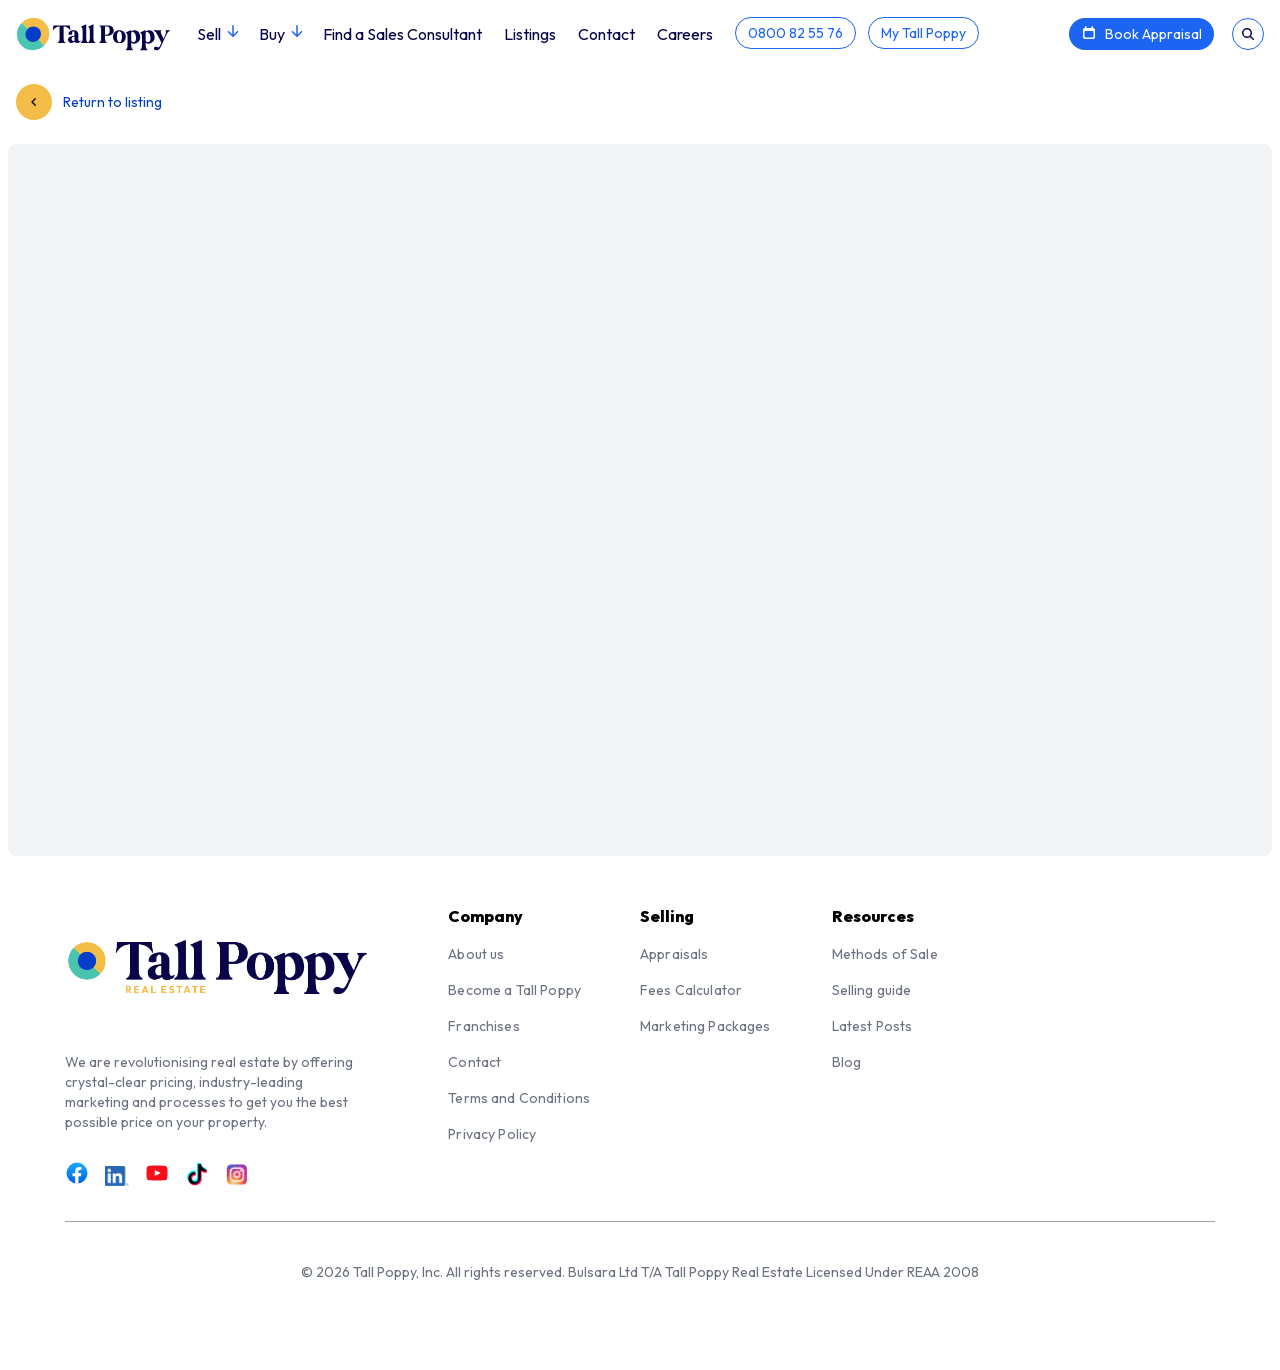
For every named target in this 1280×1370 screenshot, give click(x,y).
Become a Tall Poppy (514, 990)
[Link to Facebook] (77, 1174)
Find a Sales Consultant (402, 34)
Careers (685, 34)
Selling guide (872, 990)
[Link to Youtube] (157, 1174)
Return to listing (89, 102)
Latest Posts (872, 1026)
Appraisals (674, 954)
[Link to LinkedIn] (117, 1176)
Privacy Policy (492, 1134)
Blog (847, 1062)
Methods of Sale (885, 954)
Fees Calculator (691, 990)
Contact (606, 34)
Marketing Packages (705, 1026)
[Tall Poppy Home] (106, 32)
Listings (530, 34)
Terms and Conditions (519, 1098)
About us (476, 954)
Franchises (483, 1026)
